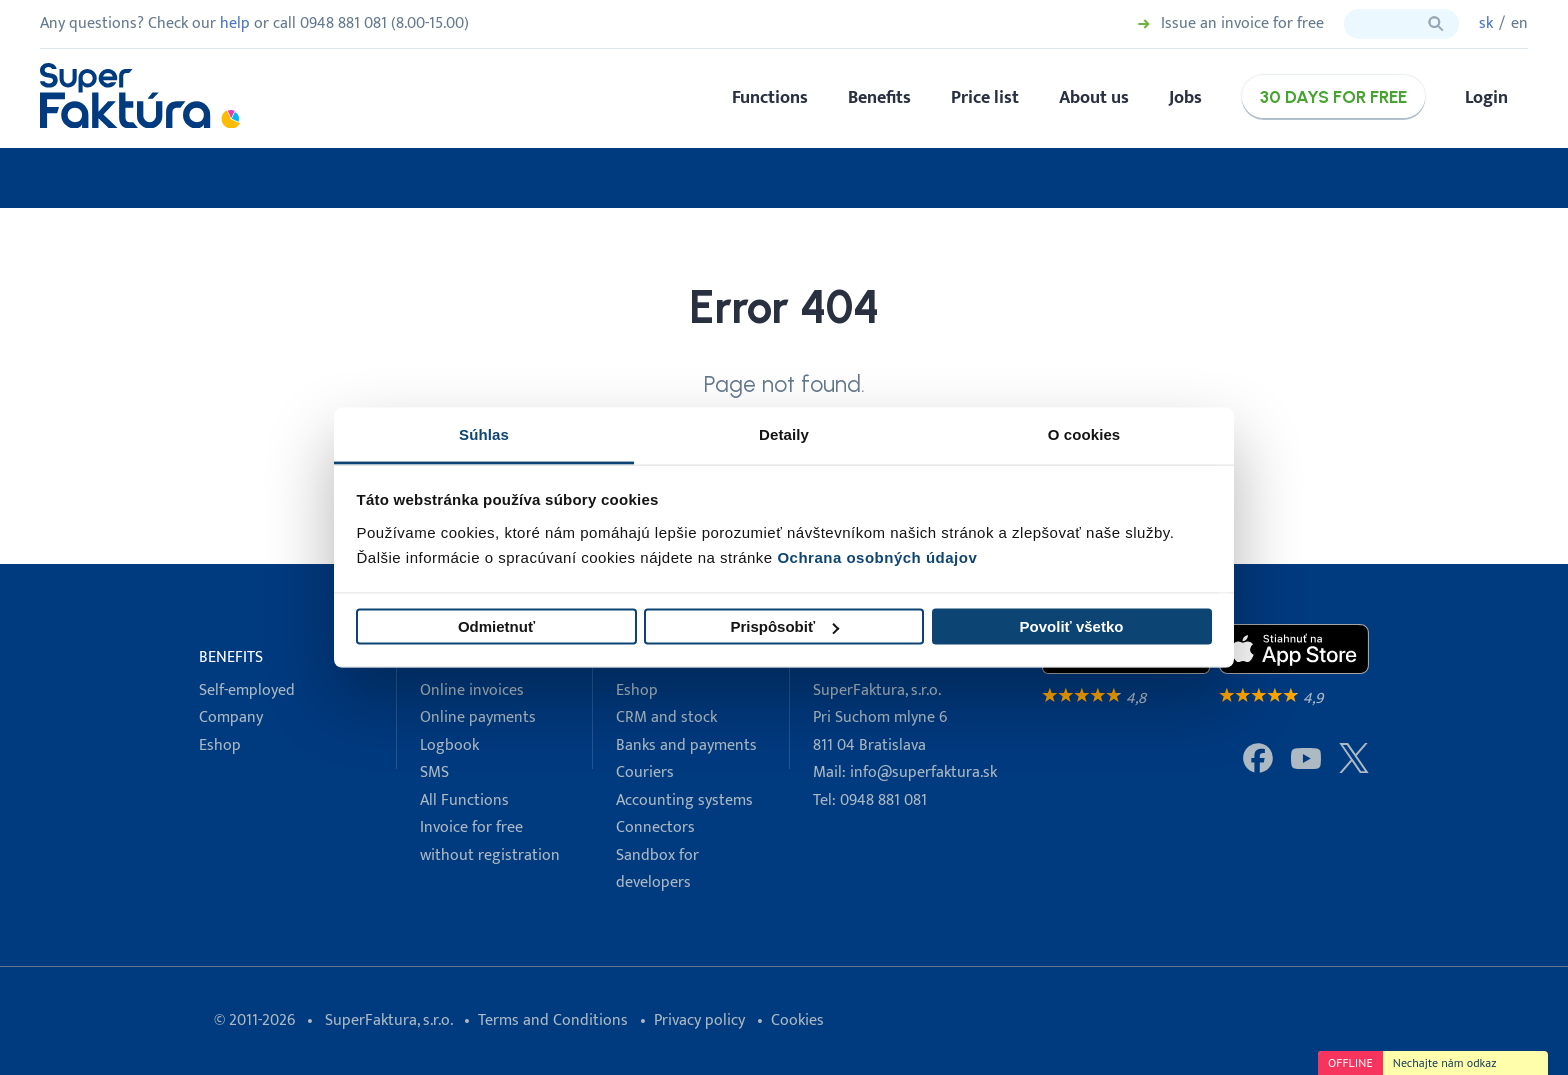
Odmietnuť (496, 626)
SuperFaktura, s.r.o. (388, 1020)
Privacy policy (699, 1020)
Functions (770, 97)
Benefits (879, 97)
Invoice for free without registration (490, 841)
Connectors (655, 827)
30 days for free (1333, 96)
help (235, 23)
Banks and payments (686, 745)
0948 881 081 (883, 800)
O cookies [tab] (1084, 433)
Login (1486, 97)
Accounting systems (684, 800)
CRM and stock (666, 717)
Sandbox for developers (657, 869)
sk (1486, 23)
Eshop (220, 745)
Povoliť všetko (1072, 626)
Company (231, 717)
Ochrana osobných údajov (877, 556)
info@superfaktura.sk (923, 772)
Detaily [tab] (784, 433)
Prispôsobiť (784, 626)
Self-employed (247, 690)
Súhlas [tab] (484, 433)
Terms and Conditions (553, 1020)
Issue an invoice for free (1242, 24)
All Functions (464, 800)
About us (1094, 97)
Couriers (645, 772)
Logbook (449, 745)
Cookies (797, 1020)
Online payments (478, 717)
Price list (985, 97)
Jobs (1185, 97)
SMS (434, 772)
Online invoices (472, 690)
